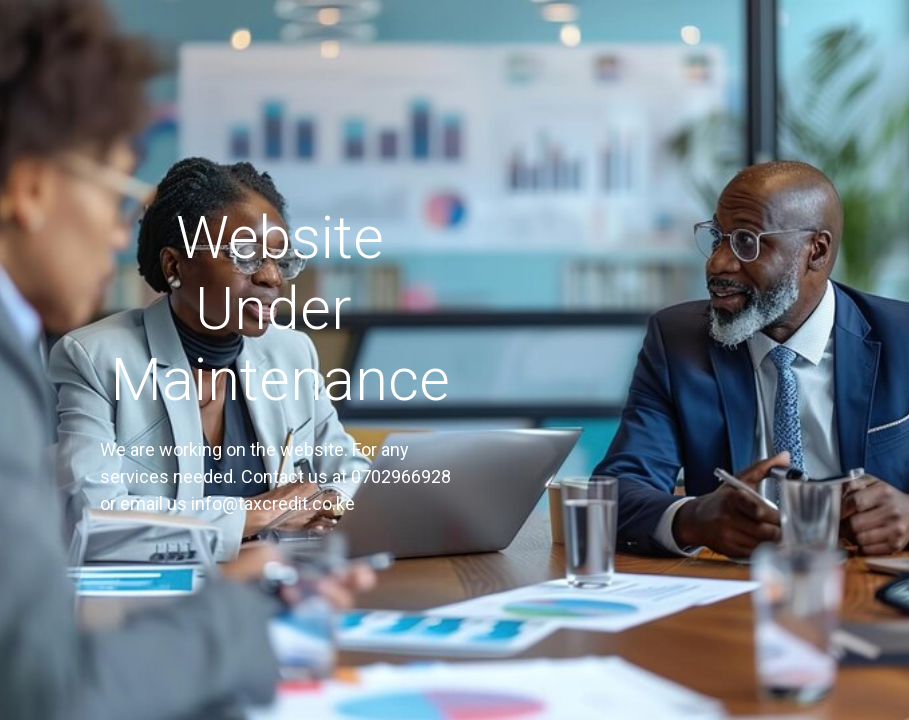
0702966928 (401, 476)
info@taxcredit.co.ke (273, 503)
